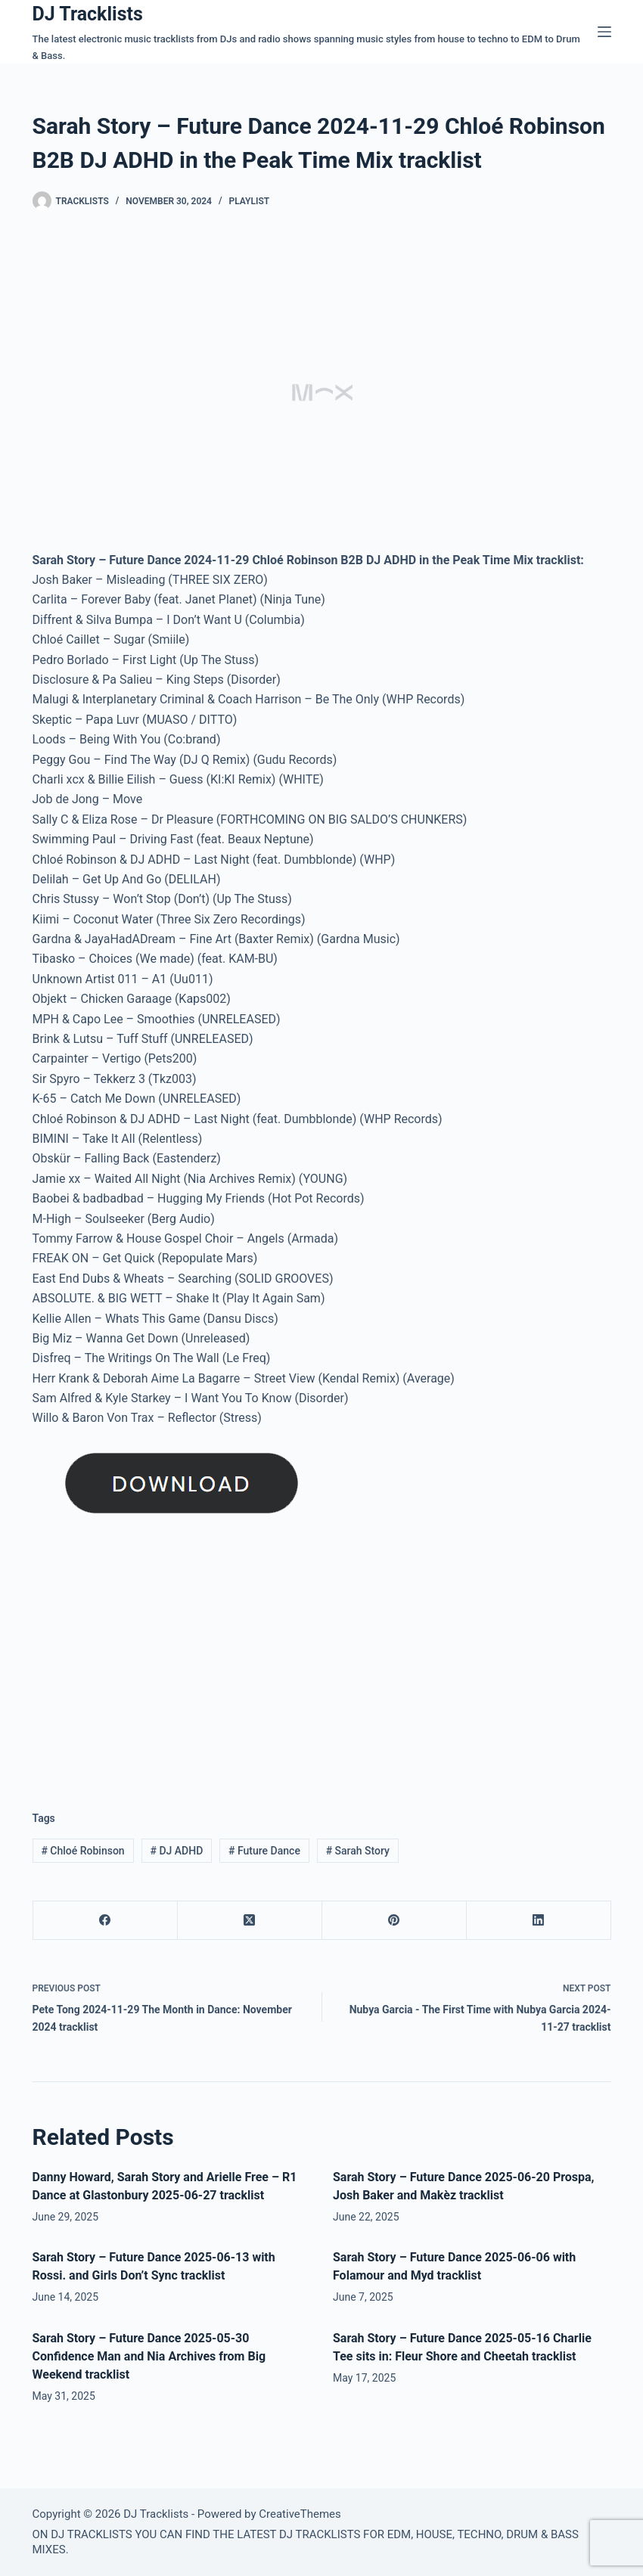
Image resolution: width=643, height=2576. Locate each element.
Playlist (249, 201)
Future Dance (264, 1851)
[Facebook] (105, 1920)
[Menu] (604, 32)
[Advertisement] (160, 1662)
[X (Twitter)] (250, 1920)
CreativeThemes (300, 2514)
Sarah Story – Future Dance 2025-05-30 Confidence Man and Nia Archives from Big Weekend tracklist (149, 2356)
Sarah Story (358, 1851)
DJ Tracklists (88, 14)
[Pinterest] (394, 1920)
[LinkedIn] (539, 1920)
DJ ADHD (176, 1851)
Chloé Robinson (82, 1851)
